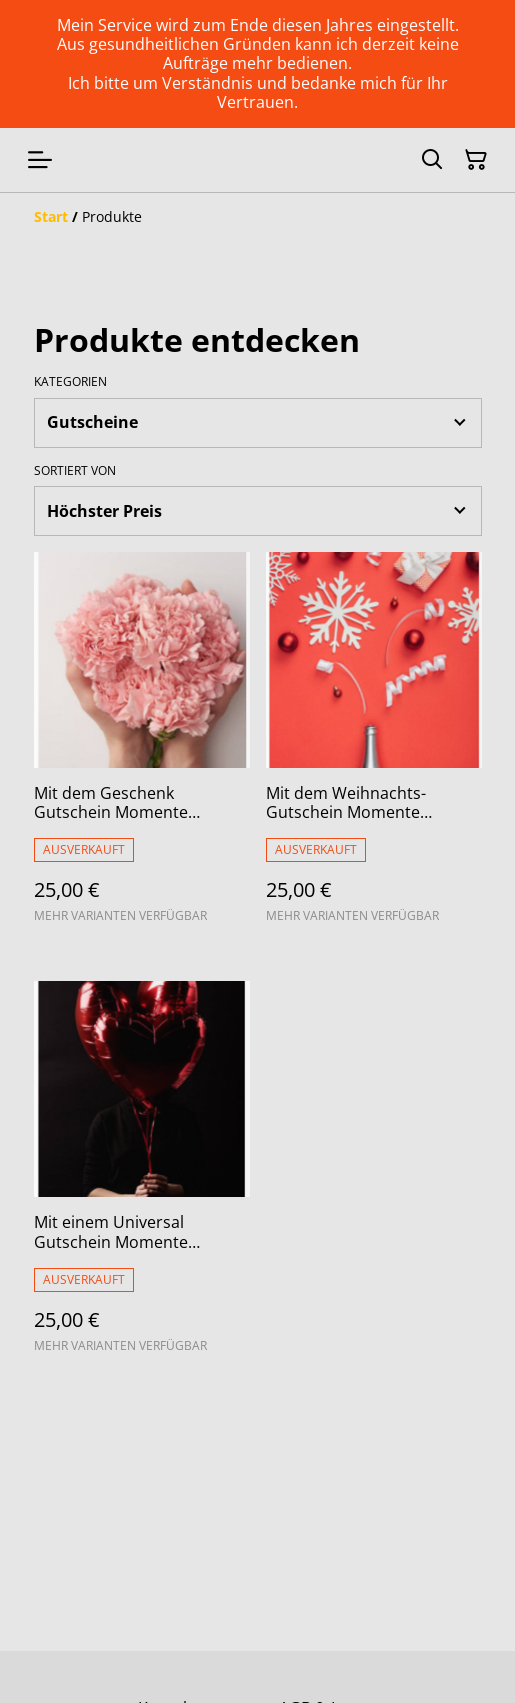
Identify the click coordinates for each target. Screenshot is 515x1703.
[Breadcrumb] (258, 217)
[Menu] (40, 160)
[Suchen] (432, 160)
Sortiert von (75, 471)
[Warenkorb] (476, 160)
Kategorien (70, 382)
